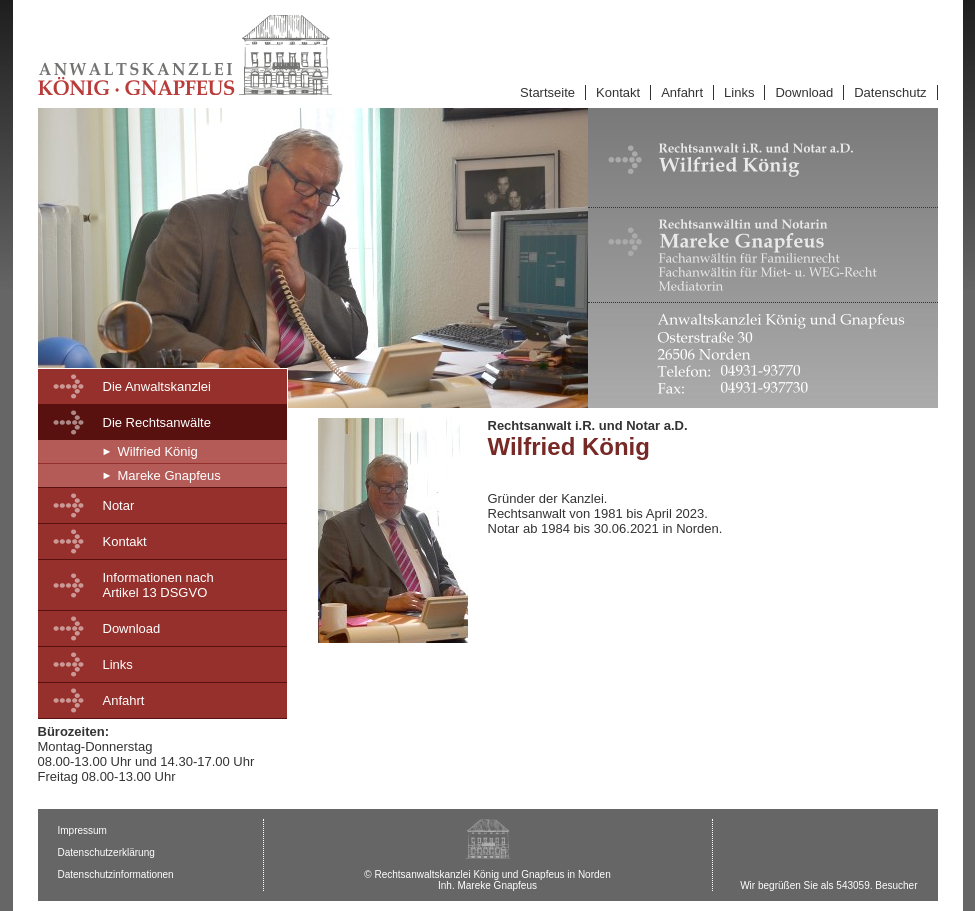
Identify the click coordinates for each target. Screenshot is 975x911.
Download (804, 92)
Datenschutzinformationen (116, 874)
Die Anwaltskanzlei (157, 386)
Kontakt (618, 92)
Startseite (547, 92)
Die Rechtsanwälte (157, 422)
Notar (119, 505)
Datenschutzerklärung (106, 852)
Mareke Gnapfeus (169, 475)
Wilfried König (158, 451)
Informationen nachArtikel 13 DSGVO (158, 585)
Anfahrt (682, 92)
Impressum (82, 830)
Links (739, 92)
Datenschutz (890, 92)
